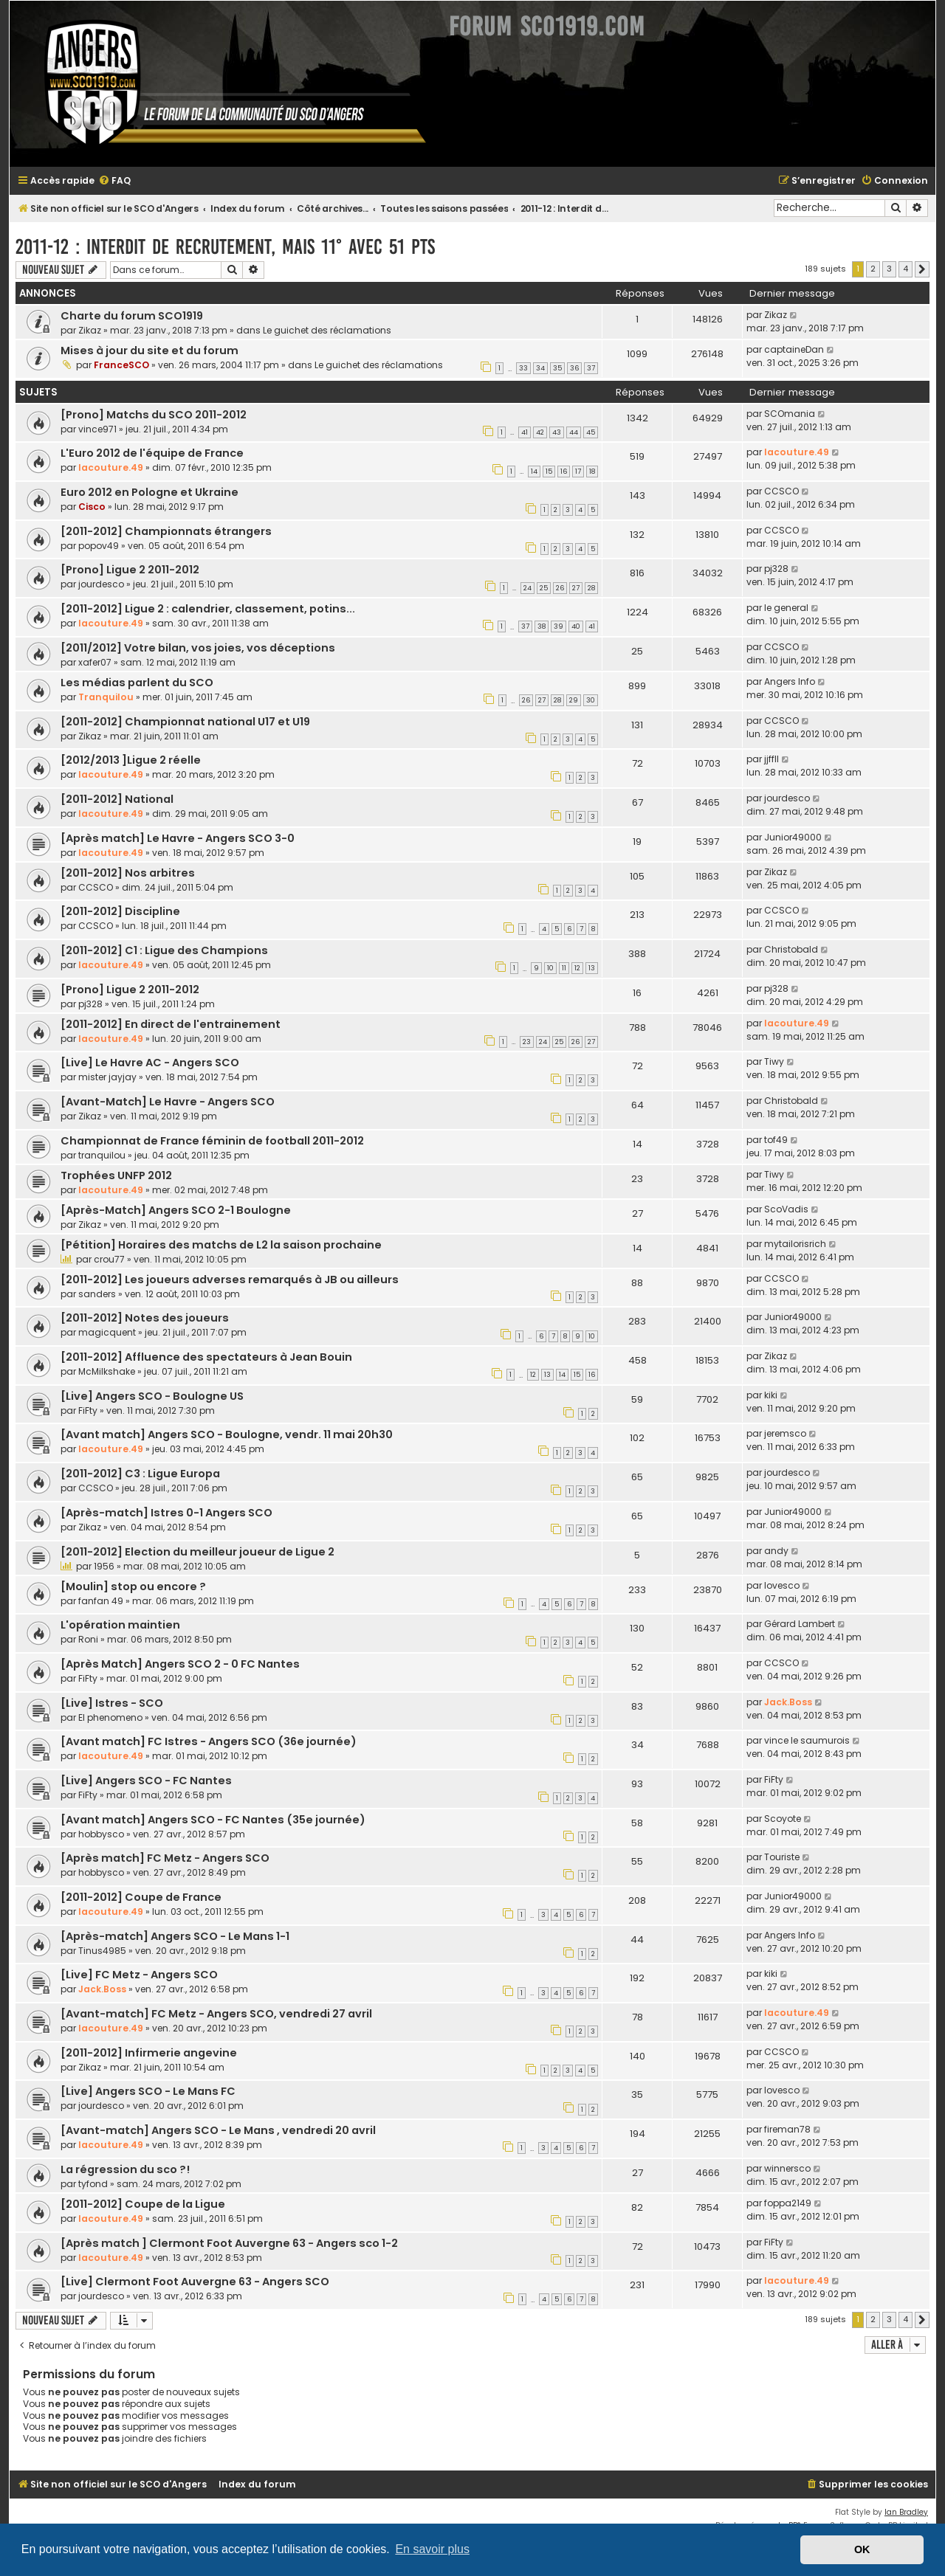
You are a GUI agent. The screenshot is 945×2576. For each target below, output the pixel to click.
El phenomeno (110, 1717)
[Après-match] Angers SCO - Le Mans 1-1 (175, 1936)
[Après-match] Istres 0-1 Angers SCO (166, 1512)
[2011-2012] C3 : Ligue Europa (140, 1473)
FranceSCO (121, 365)
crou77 (109, 1259)
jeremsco (785, 1433)
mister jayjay (107, 1077)
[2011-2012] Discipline (120, 911)
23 (527, 1041)
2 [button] (873, 268)
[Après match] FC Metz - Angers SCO (165, 1858)
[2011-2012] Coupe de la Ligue (143, 2204)
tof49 (776, 1139)
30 (590, 700)
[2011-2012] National (117, 799)
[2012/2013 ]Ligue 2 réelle (131, 760)
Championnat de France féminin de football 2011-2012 (212, 1140)
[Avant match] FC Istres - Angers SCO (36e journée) (209, 1741)
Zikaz (89, 330)
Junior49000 (793, 837)
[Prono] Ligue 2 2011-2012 (130, 569)
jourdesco (101, 584)
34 (540, 368)
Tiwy (774, 1061)
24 (527, 588)
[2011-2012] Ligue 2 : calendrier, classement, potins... (208, 608)
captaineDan (794, 349)
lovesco (782, 1585)
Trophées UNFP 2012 (116, 1175)
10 (550, 968)
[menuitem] (114, 181)
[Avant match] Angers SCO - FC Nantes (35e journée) (213, 1819)
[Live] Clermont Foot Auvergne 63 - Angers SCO (195, 2281)
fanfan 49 (100, 1601)
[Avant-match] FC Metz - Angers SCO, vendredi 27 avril (216, 2013)
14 (534, 471)
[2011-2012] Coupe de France (141, 1897)
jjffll (771, 759)
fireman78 (787, 2129)
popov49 (98, 545)
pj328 (776, 568)
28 (591, 588)
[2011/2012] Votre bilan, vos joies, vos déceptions (198, 647)
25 (544, 588)
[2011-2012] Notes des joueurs (145, 1318)
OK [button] (862, 2549)
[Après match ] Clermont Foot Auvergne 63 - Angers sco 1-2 (229, 2243)
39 (558, 626)
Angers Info (789, 681)
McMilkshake (106, 1371)
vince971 (97, 429)
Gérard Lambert (799, 1623)
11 (564, 968)
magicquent (107, 1332)
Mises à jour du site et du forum (149, 350)
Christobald (791, 949)
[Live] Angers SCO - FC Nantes (146, 1780)
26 (560, 588)
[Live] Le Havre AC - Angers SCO (150, 1062)
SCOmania (789, 413)
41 (524, 432)
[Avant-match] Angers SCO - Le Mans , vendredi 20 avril (218, 2130)
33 (523, 368)
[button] (922, 269)
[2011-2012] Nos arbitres (128, 873)
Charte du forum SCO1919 (132, 315)
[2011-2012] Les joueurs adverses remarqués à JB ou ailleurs (230, 1279)
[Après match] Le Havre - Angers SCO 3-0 (178, 838)
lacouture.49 (110, 467)
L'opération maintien (120, 1624)
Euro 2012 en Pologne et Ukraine (149, 492)
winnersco (787, 2168)
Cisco (92, 506)
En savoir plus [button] (432, 2549)
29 (573, 700)
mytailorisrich (795, 1243)
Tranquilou (106, 697)
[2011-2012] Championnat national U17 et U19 (185, 721)
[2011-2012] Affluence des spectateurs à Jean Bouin (206, 1357)
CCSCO (781, 491)
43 (556, 432)
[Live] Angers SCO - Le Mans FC (148, 2091)
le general (786, 607)
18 (592, 471)
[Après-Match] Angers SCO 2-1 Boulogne (176, 1210)
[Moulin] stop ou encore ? (133, 1586)
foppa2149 (787, 2203)
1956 (104, 1566)
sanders (97, 1294)
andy (776, 1550)
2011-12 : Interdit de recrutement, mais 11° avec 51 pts (225, 246)
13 (591, 968)
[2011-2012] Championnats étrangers (166, 531)
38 (541, 626)
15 (549, 471)
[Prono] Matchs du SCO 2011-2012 (154, 414)
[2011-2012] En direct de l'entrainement (171, 1024)
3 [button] (889, 268)
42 (540, 432)
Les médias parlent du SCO (137, 682)
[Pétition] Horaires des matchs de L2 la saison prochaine (221, 1244)
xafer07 (94, 662)
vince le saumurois (807, 1740)
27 (576, 588)
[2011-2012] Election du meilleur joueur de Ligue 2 (197, 1551)
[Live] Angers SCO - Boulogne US (152, 1396)
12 (577, 968)
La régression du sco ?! (125, 2169)
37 (591, 368)
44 (573, 432)
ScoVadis (786, 1209)
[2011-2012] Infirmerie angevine (149, 2052)
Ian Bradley (906, 2512)
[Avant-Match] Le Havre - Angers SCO (168, 1101)
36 (574, 368)
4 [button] (905, 268)
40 (575, 626)
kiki (770, 1395)
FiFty (87, 1410)
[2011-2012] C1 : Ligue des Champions (164, 950)
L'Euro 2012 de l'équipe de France (152, 453)
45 (590, 432)
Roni (88, 1639)
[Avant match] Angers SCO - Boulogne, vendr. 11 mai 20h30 (227, 1434)
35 (557, 368)
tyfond (93, 2184)
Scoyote (782, 1818)
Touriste (782, 1857)
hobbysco (101, 1834)
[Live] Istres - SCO (112, 1703)
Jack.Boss (788, 1702)
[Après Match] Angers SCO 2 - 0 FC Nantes (180, 1664)
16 (563, 471)
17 (578, 471)
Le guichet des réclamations (327, 330)
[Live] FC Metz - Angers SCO (139, 1974)
